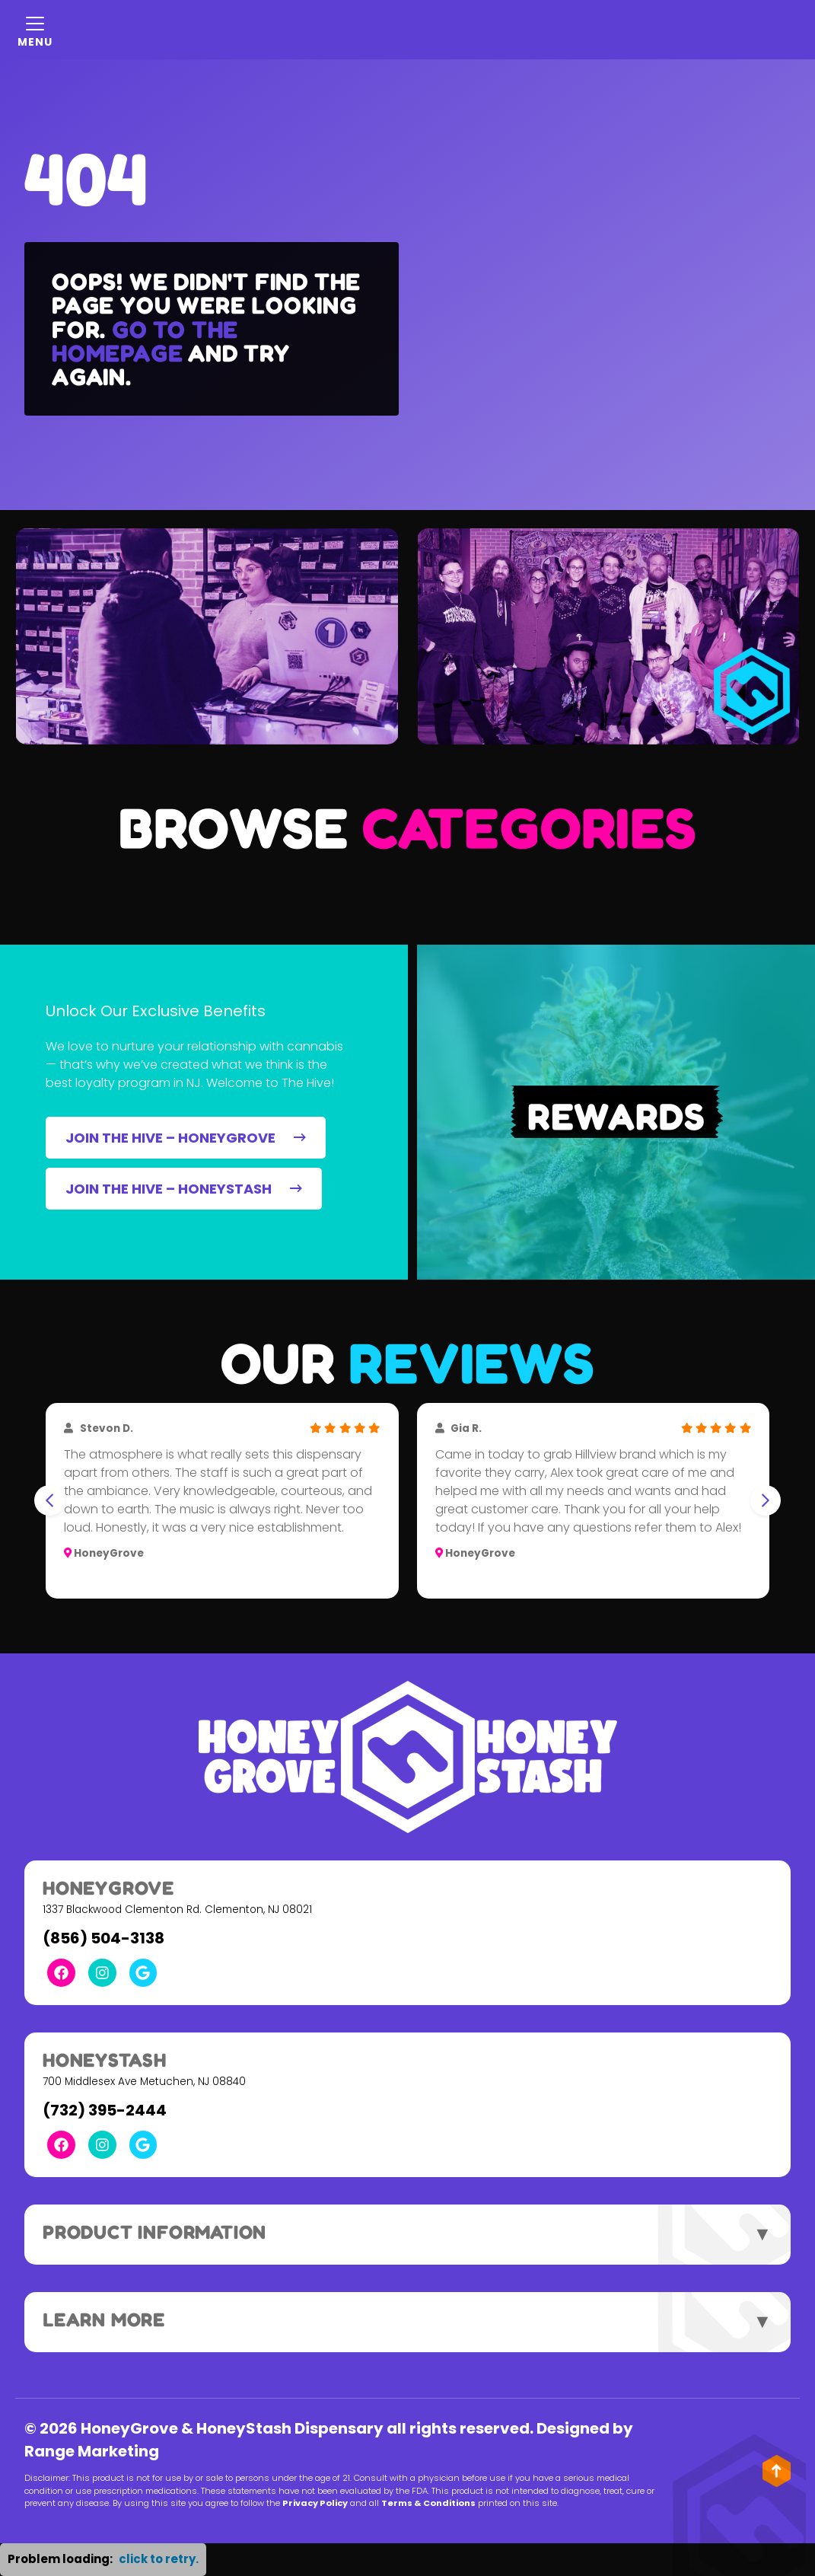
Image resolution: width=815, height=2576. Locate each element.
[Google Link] (143, 1973)
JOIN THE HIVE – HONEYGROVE (185, 1137)
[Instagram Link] (102, 1973)
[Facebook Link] (61, 1973)
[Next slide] (765, 1500)
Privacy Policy (315, 2503)
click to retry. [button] (159, 2559)
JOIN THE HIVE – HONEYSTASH (183, 1188)
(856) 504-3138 (103, 1938)
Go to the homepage (145, 341)
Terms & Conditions (428, 2503)
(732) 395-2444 (105, 2110)
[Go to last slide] (49, 1500)
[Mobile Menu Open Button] (35, 29)
